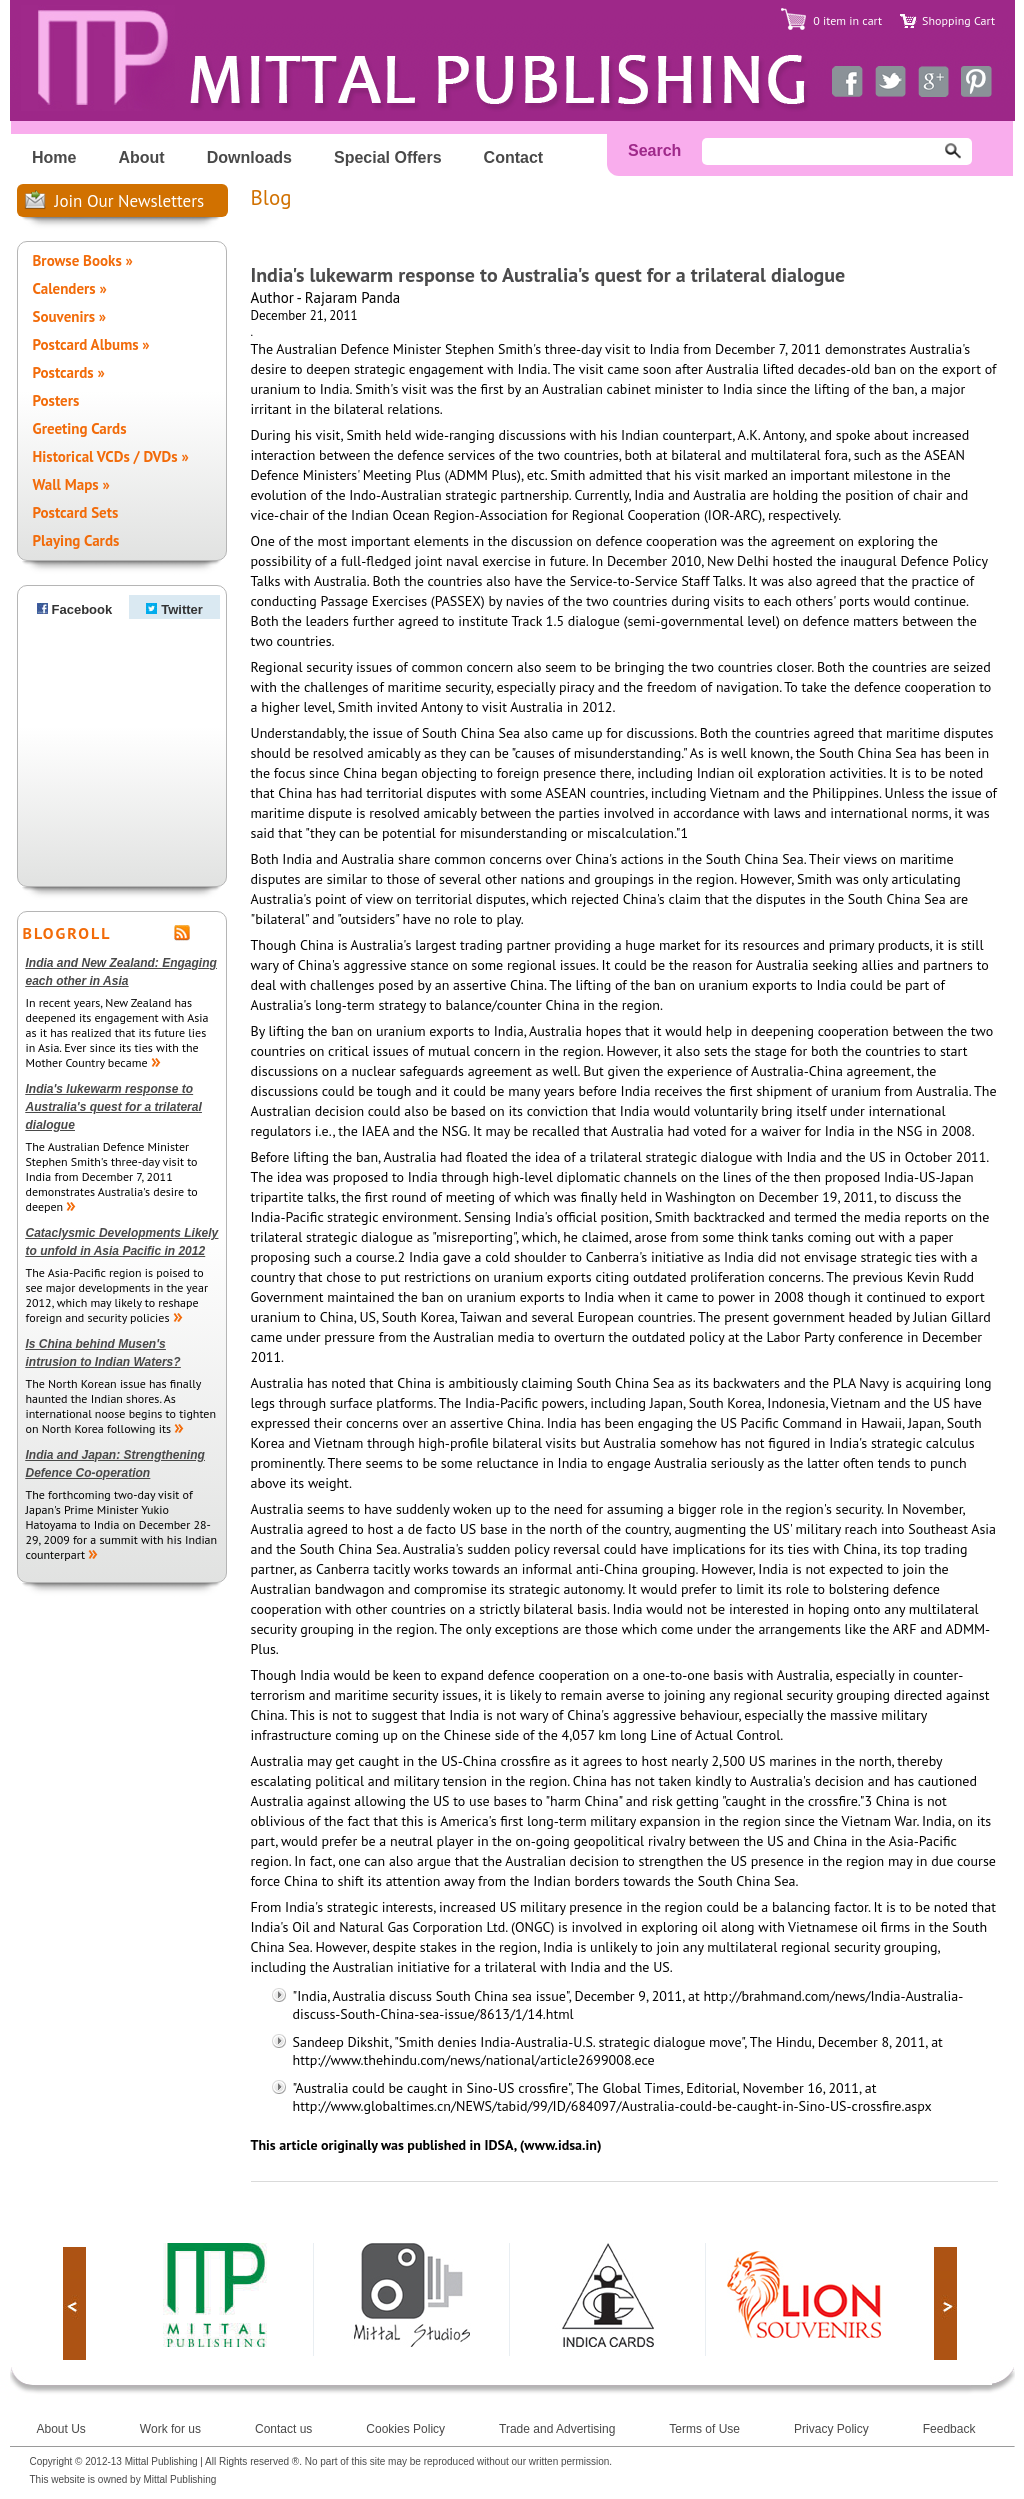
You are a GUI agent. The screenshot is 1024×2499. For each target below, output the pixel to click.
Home (54, 157)
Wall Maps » (71, 484)
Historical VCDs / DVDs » (111, 456)
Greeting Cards (80, 428)
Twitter (174, 609)
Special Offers (388, 157)
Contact (514, 157)
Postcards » (69, 372)
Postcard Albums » (91, 344)
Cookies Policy (405, 2429)
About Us (61, 2429)
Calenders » (70, 288)
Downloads (249, 157)
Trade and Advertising (557, 2429)
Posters (56, 400)
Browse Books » (83, 260)
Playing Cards (76, 540)
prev (74, 2303)
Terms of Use (704, 2429)
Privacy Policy (831, 2429)
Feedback (949, 2429)
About (141, 157)
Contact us (283, 2429)
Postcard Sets (76, 512)
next (945, 2303)
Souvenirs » (70, 316)
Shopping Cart (958, 20)
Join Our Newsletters (130, 201)
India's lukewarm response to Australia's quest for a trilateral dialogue (114, 1107)
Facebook (75, 609)
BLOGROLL (67, 933)
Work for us (170, 2429)
